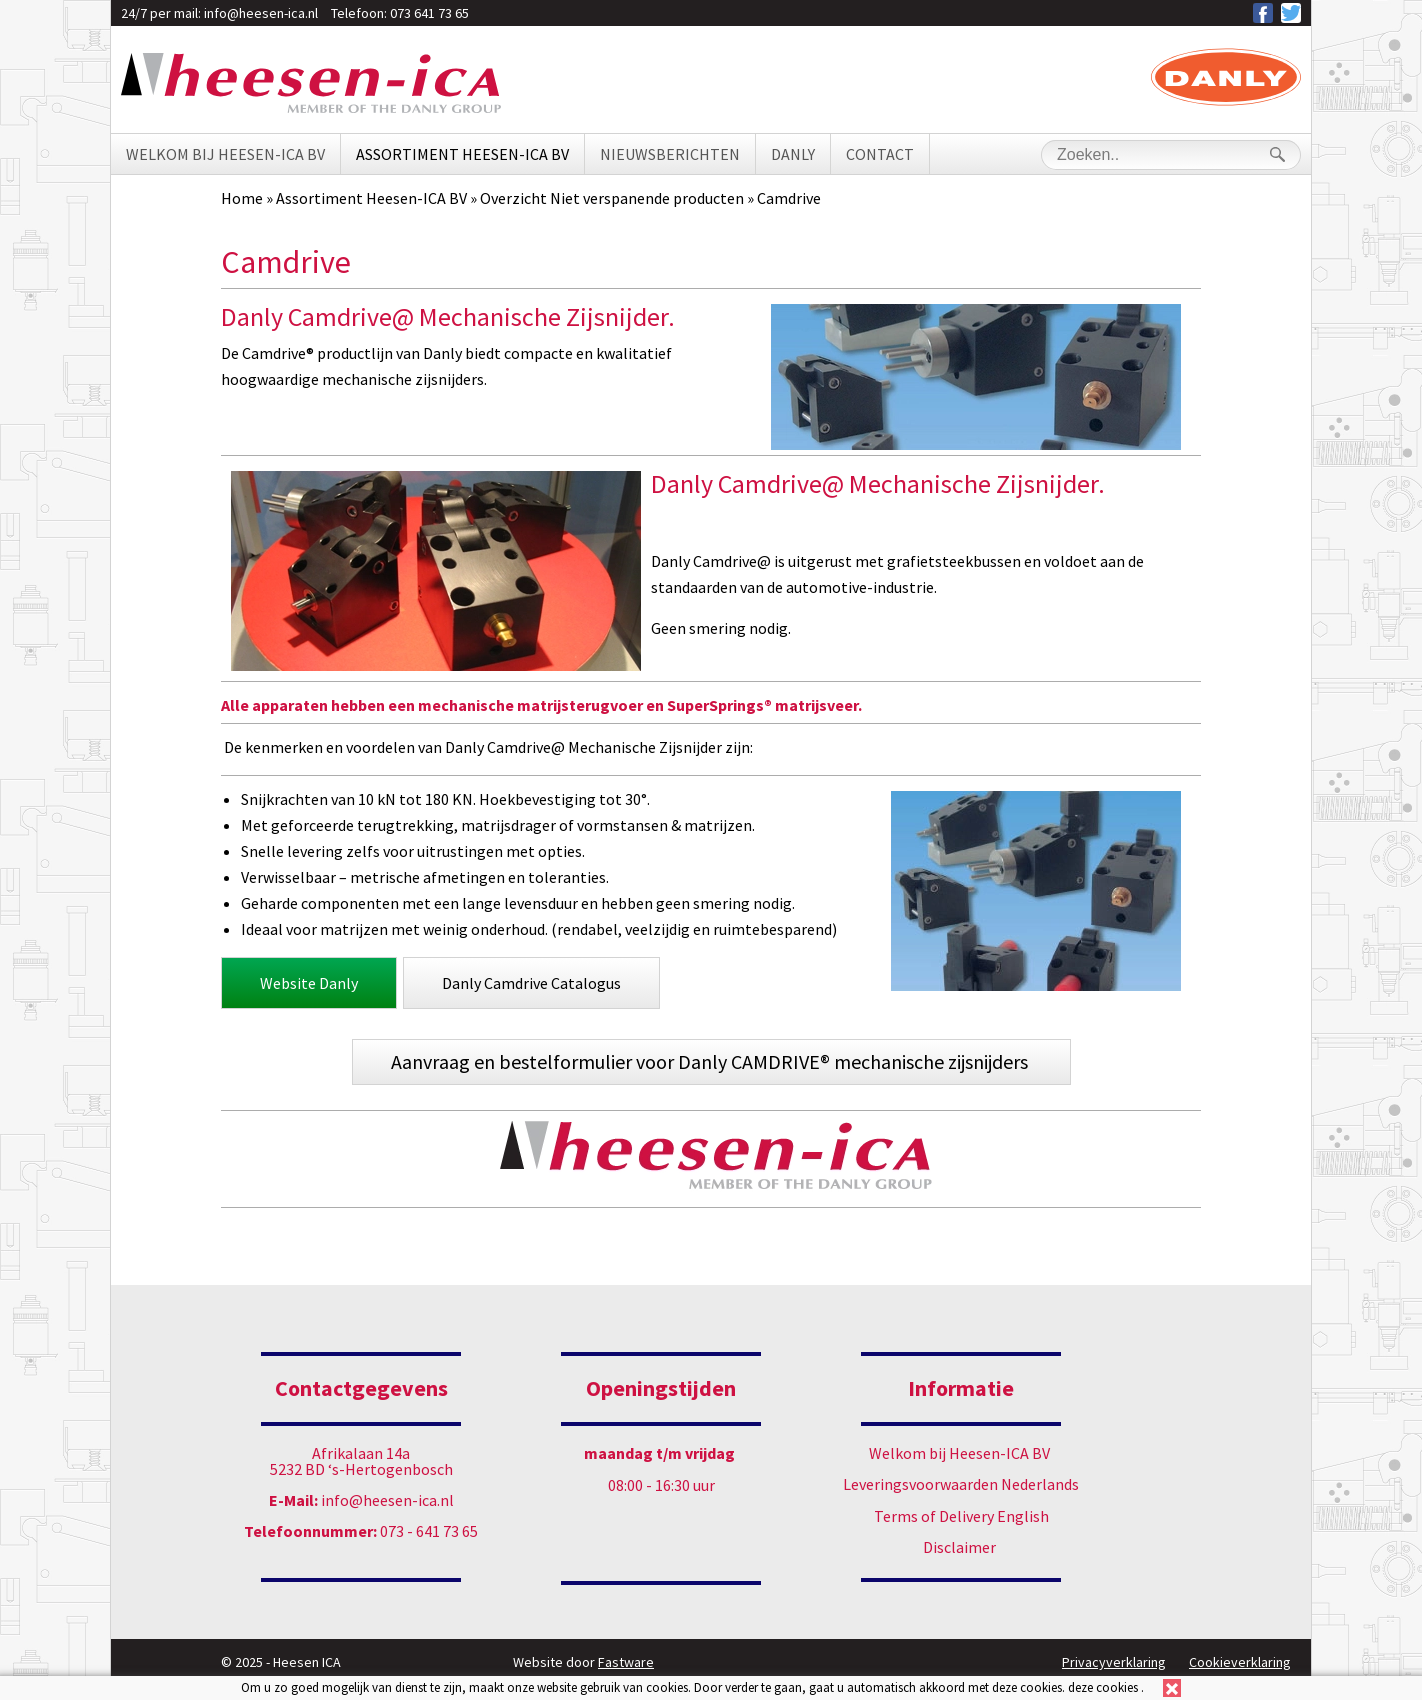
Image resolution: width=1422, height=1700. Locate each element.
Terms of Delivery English (961, 1516)
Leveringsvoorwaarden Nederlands (961, 1484)
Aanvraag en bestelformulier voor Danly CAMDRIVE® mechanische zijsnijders (711, 1061)
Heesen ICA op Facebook (1263, 13)
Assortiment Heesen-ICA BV (462, 154)
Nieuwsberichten (670, 154)
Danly (793, 154)
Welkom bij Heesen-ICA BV (225, 154)
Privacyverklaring (1114, 1662)
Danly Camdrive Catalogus (531, 983)
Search (1277, 154)
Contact (880, 154)
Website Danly (309, 983)
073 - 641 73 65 (361, 1531)
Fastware (626, 1662)
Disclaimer (959, 1547)
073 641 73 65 (429, 13)
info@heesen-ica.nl (261, 13)
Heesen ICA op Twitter (1291, 13)
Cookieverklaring (1240, 1662)
